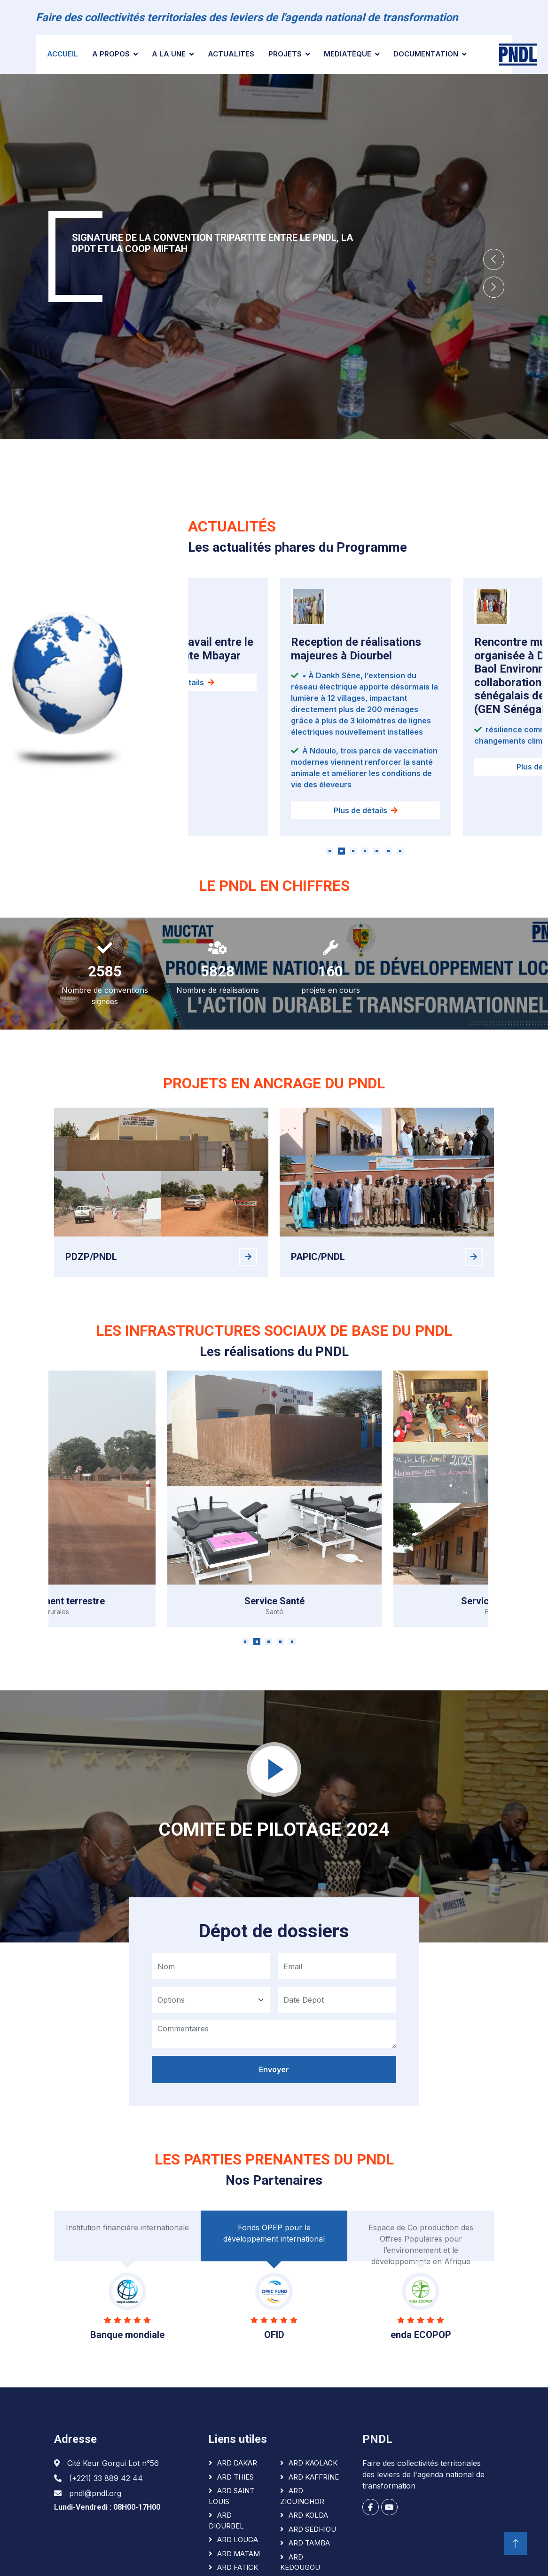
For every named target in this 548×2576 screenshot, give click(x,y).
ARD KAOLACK (313, 2462)
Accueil (62, 53)
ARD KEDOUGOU (300, 2562)
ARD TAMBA (309, 2542)
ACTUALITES (231, 53)
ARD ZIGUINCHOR (302, 2496)
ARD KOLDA (308, 2515)
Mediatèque (347, 53)
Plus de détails (366, 819)
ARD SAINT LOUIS (231, 2496)
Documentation (425, 53)
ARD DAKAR (237, 2462)
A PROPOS (111, 53)
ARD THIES (235, 2477)
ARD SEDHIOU (312, 2529)
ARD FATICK (237, 2567)
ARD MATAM (238, 2553)
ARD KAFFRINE (314, 2477)
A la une (169, 53)
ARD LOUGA (237, 2539)
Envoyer (274, 2076)
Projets (285, 53)
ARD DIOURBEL (226, 2520)
